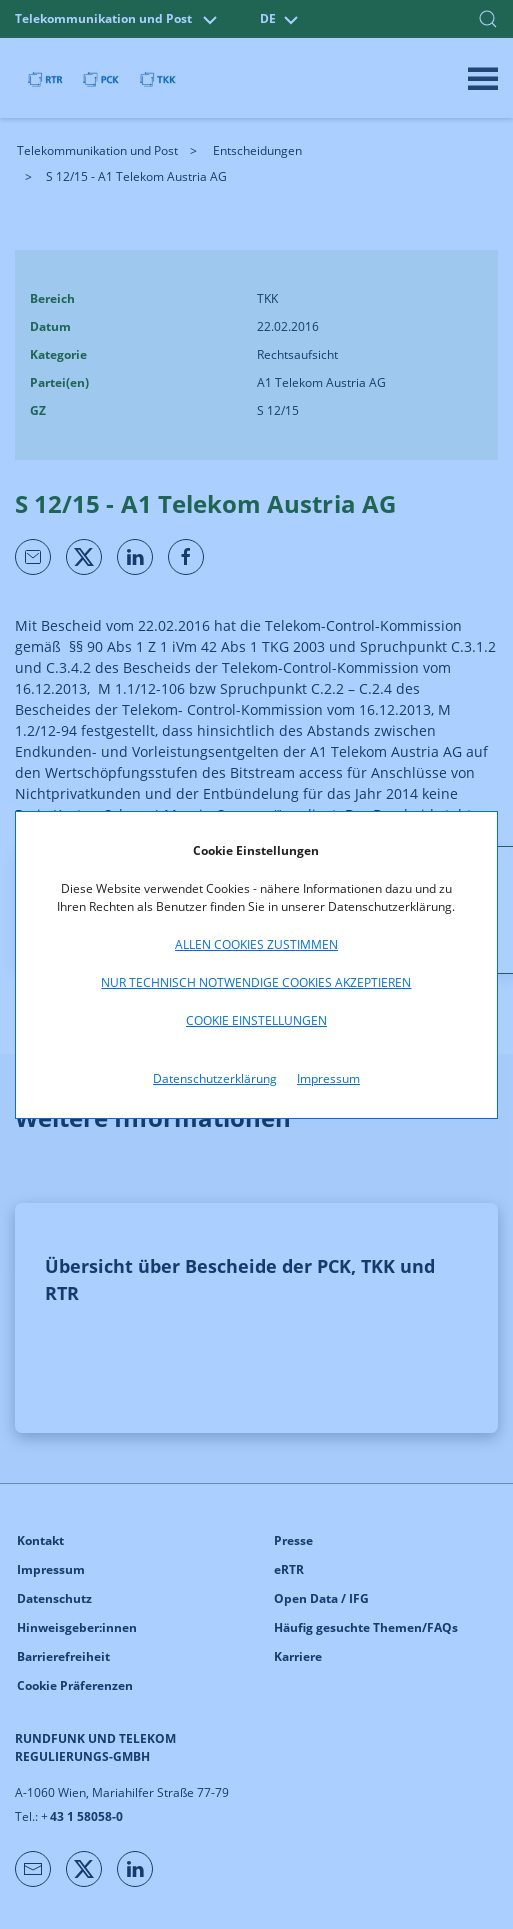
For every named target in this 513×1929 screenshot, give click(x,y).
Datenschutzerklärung (215, 1078)
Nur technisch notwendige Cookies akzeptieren (256, 982)
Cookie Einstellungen (256, 1020)
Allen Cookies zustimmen (256, 944)
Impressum (328, 1078)
